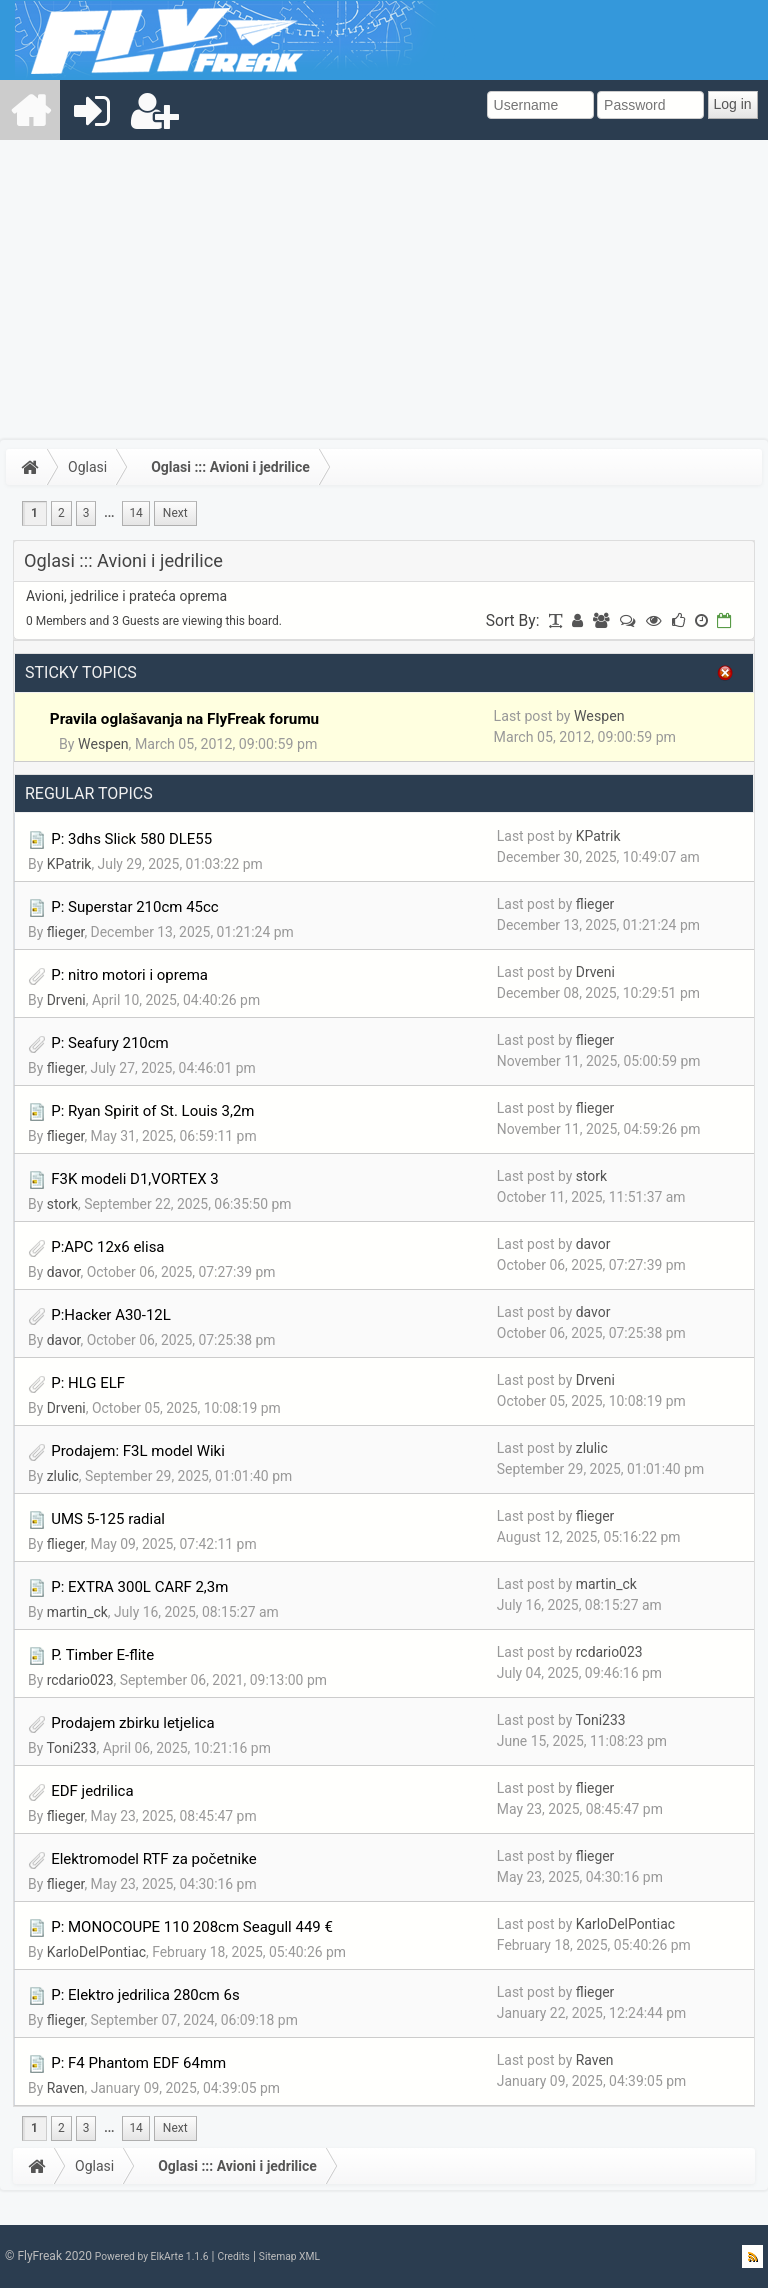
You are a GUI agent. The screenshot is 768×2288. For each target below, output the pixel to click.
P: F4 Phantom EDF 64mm (138, 2063)
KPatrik (69, 864)
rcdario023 (80, 1680)
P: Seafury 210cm (110, 1043)
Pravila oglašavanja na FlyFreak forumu (184, 719)
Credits (233, 2256)
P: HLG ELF (88, 1383)
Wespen (103, 744)
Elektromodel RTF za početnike (153, 1859)
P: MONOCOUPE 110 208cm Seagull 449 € (192, 1927)
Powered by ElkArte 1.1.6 (152, 2256)
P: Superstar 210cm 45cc (134, 907)
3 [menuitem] (86, 513)
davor (64, 1272)
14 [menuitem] (135, 513)
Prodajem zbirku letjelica (132, 1723)
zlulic (63, 1476)
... (109, 513)
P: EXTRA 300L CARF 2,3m (139, 1587)
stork (62, 1204)
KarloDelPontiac (96, 1952)
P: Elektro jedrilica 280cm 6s (145, 1995)
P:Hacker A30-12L (111, 1315)
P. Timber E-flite (102, 1655)
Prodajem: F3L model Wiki (138, 1451)
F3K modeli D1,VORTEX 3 (135, 1179)
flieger (66, 932)
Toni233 (71, 1748)
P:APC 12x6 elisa (107, 1247)
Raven (66, 2088)
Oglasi (87, 467)
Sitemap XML (289, 2256)
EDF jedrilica (92, 1791)
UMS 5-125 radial (108, 1519)
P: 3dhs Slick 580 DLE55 (131, 839)
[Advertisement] (384, 290)
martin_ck (77, 1612)
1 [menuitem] (34, 513)
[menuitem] (31, 110)
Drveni (66, 1000)
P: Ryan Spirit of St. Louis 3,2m (152, 1111)
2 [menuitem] (61, 513)
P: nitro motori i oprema (129, 975)
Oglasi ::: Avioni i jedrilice (230, 467)
